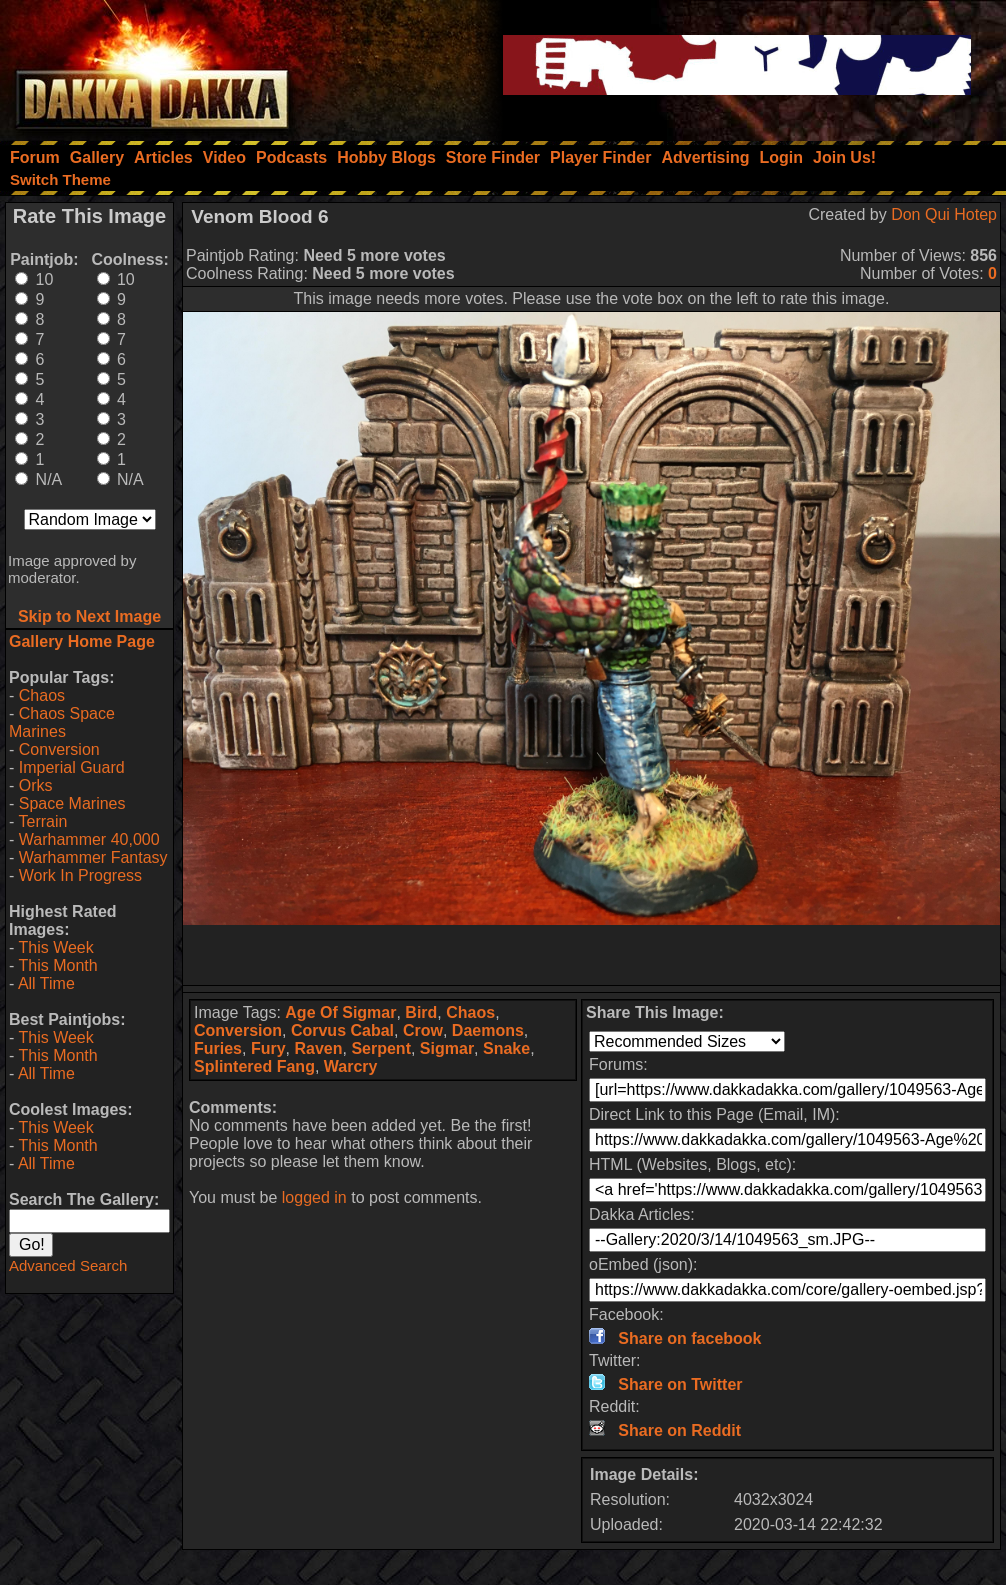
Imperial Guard (72, 767)
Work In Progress (80, 875)
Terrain (42, 821)
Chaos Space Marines (62, 722)
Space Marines (72, 803)
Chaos (42, 695)
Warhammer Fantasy (93, 857)
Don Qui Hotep (944, 214)
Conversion (59, 749)
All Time (46, 983)
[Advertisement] (592, 955)
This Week (55, 947)
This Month (57, 965)
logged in (314, 1197)
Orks (36, 785)
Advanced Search (68, 1265)
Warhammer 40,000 (89, 839)
